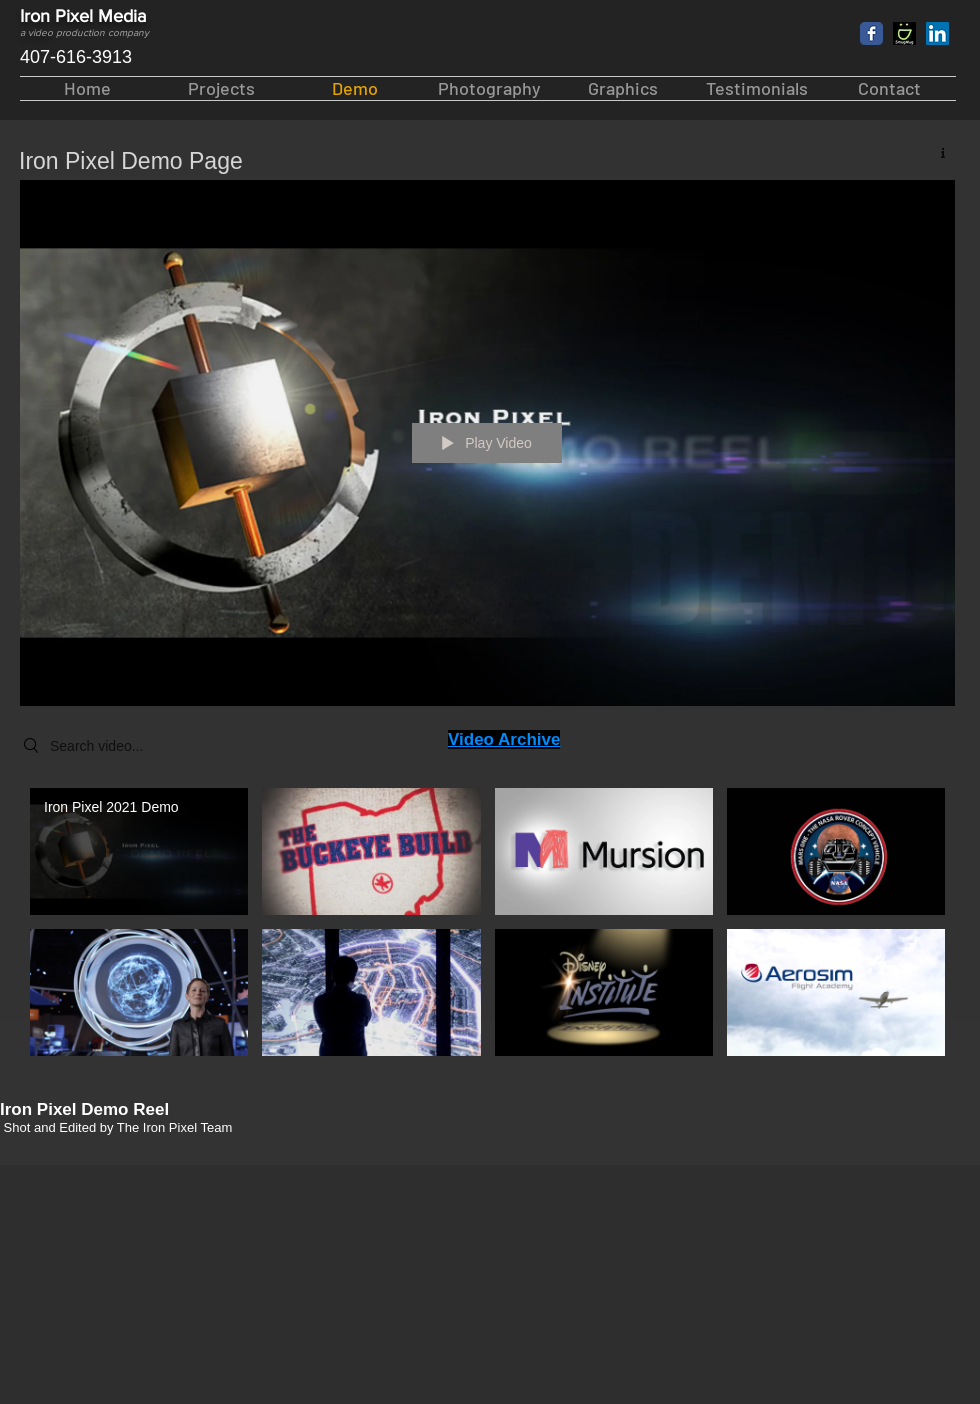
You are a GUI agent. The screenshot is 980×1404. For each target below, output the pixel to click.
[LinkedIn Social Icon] (937, 33)
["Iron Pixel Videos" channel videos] (487, 927)
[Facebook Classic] (871, 33)
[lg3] (904, 33)
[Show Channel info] (935, 152)
